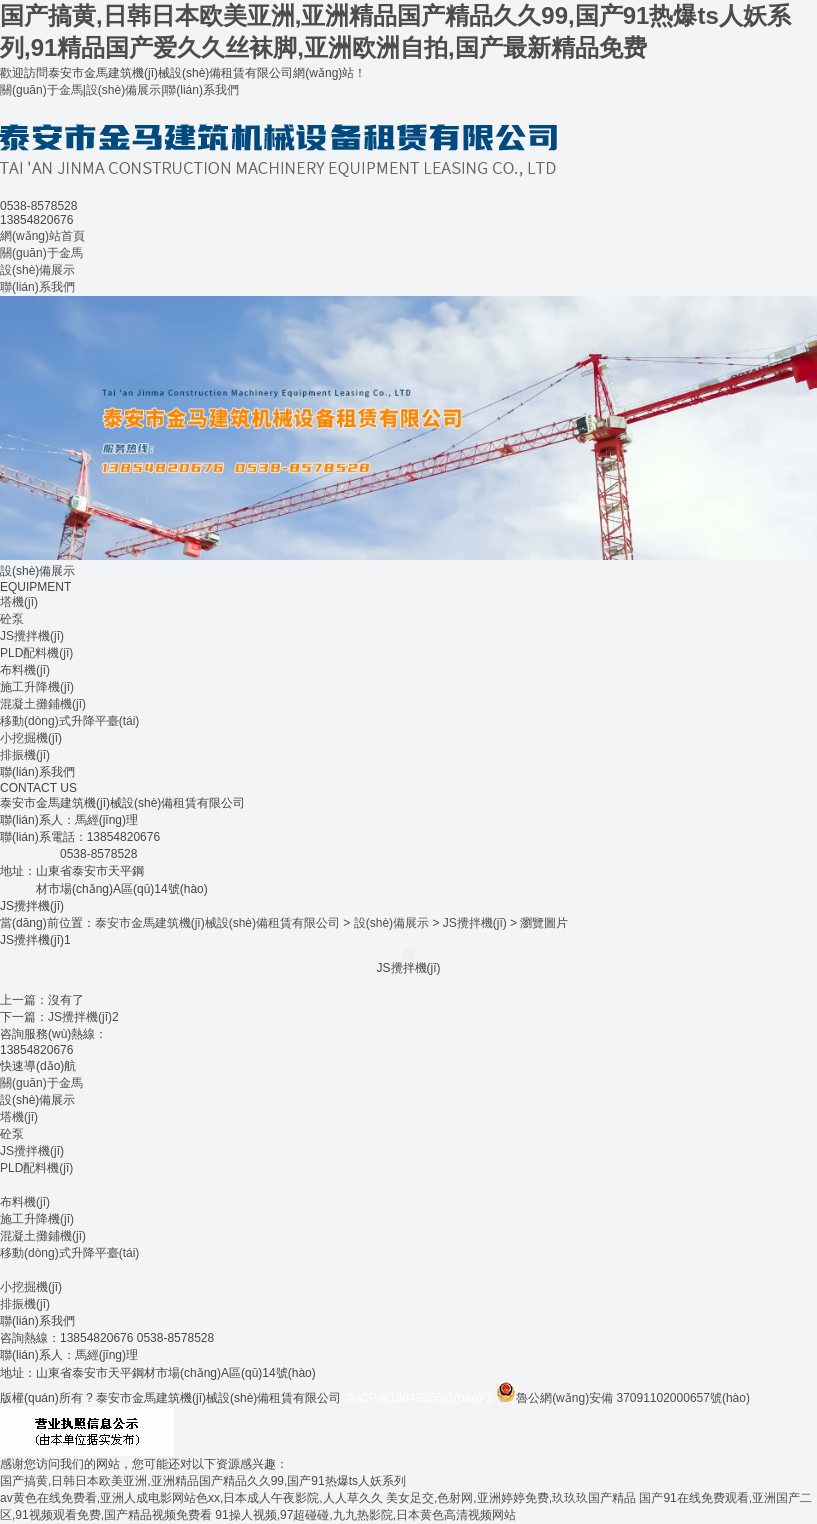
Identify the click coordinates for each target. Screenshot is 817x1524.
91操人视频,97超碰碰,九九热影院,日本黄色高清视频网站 (365, 1515)
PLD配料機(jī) (36, 653)
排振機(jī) (25, 755)
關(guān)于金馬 (41, 90)
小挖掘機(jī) (31, 738)
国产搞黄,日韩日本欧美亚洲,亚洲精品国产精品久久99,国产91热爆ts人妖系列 (203, 1481)
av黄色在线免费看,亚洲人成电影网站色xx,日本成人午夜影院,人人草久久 (191, 1498)
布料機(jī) (25, 670)
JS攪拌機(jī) (32, 636)
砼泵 (12, 619)
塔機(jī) (19, 602)
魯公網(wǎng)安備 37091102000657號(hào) (623, 1398)
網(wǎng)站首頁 (42, 236)
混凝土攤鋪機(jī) (43, 704)
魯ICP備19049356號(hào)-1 (419, 1398)
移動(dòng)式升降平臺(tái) (69, 721)
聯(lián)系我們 (201, 90)
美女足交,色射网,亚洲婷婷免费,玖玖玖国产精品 (511, 1498)
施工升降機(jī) (37, 687)
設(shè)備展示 (123, 90)
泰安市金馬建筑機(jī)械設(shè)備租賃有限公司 (217, 923)
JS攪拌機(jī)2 (83, 1017)
